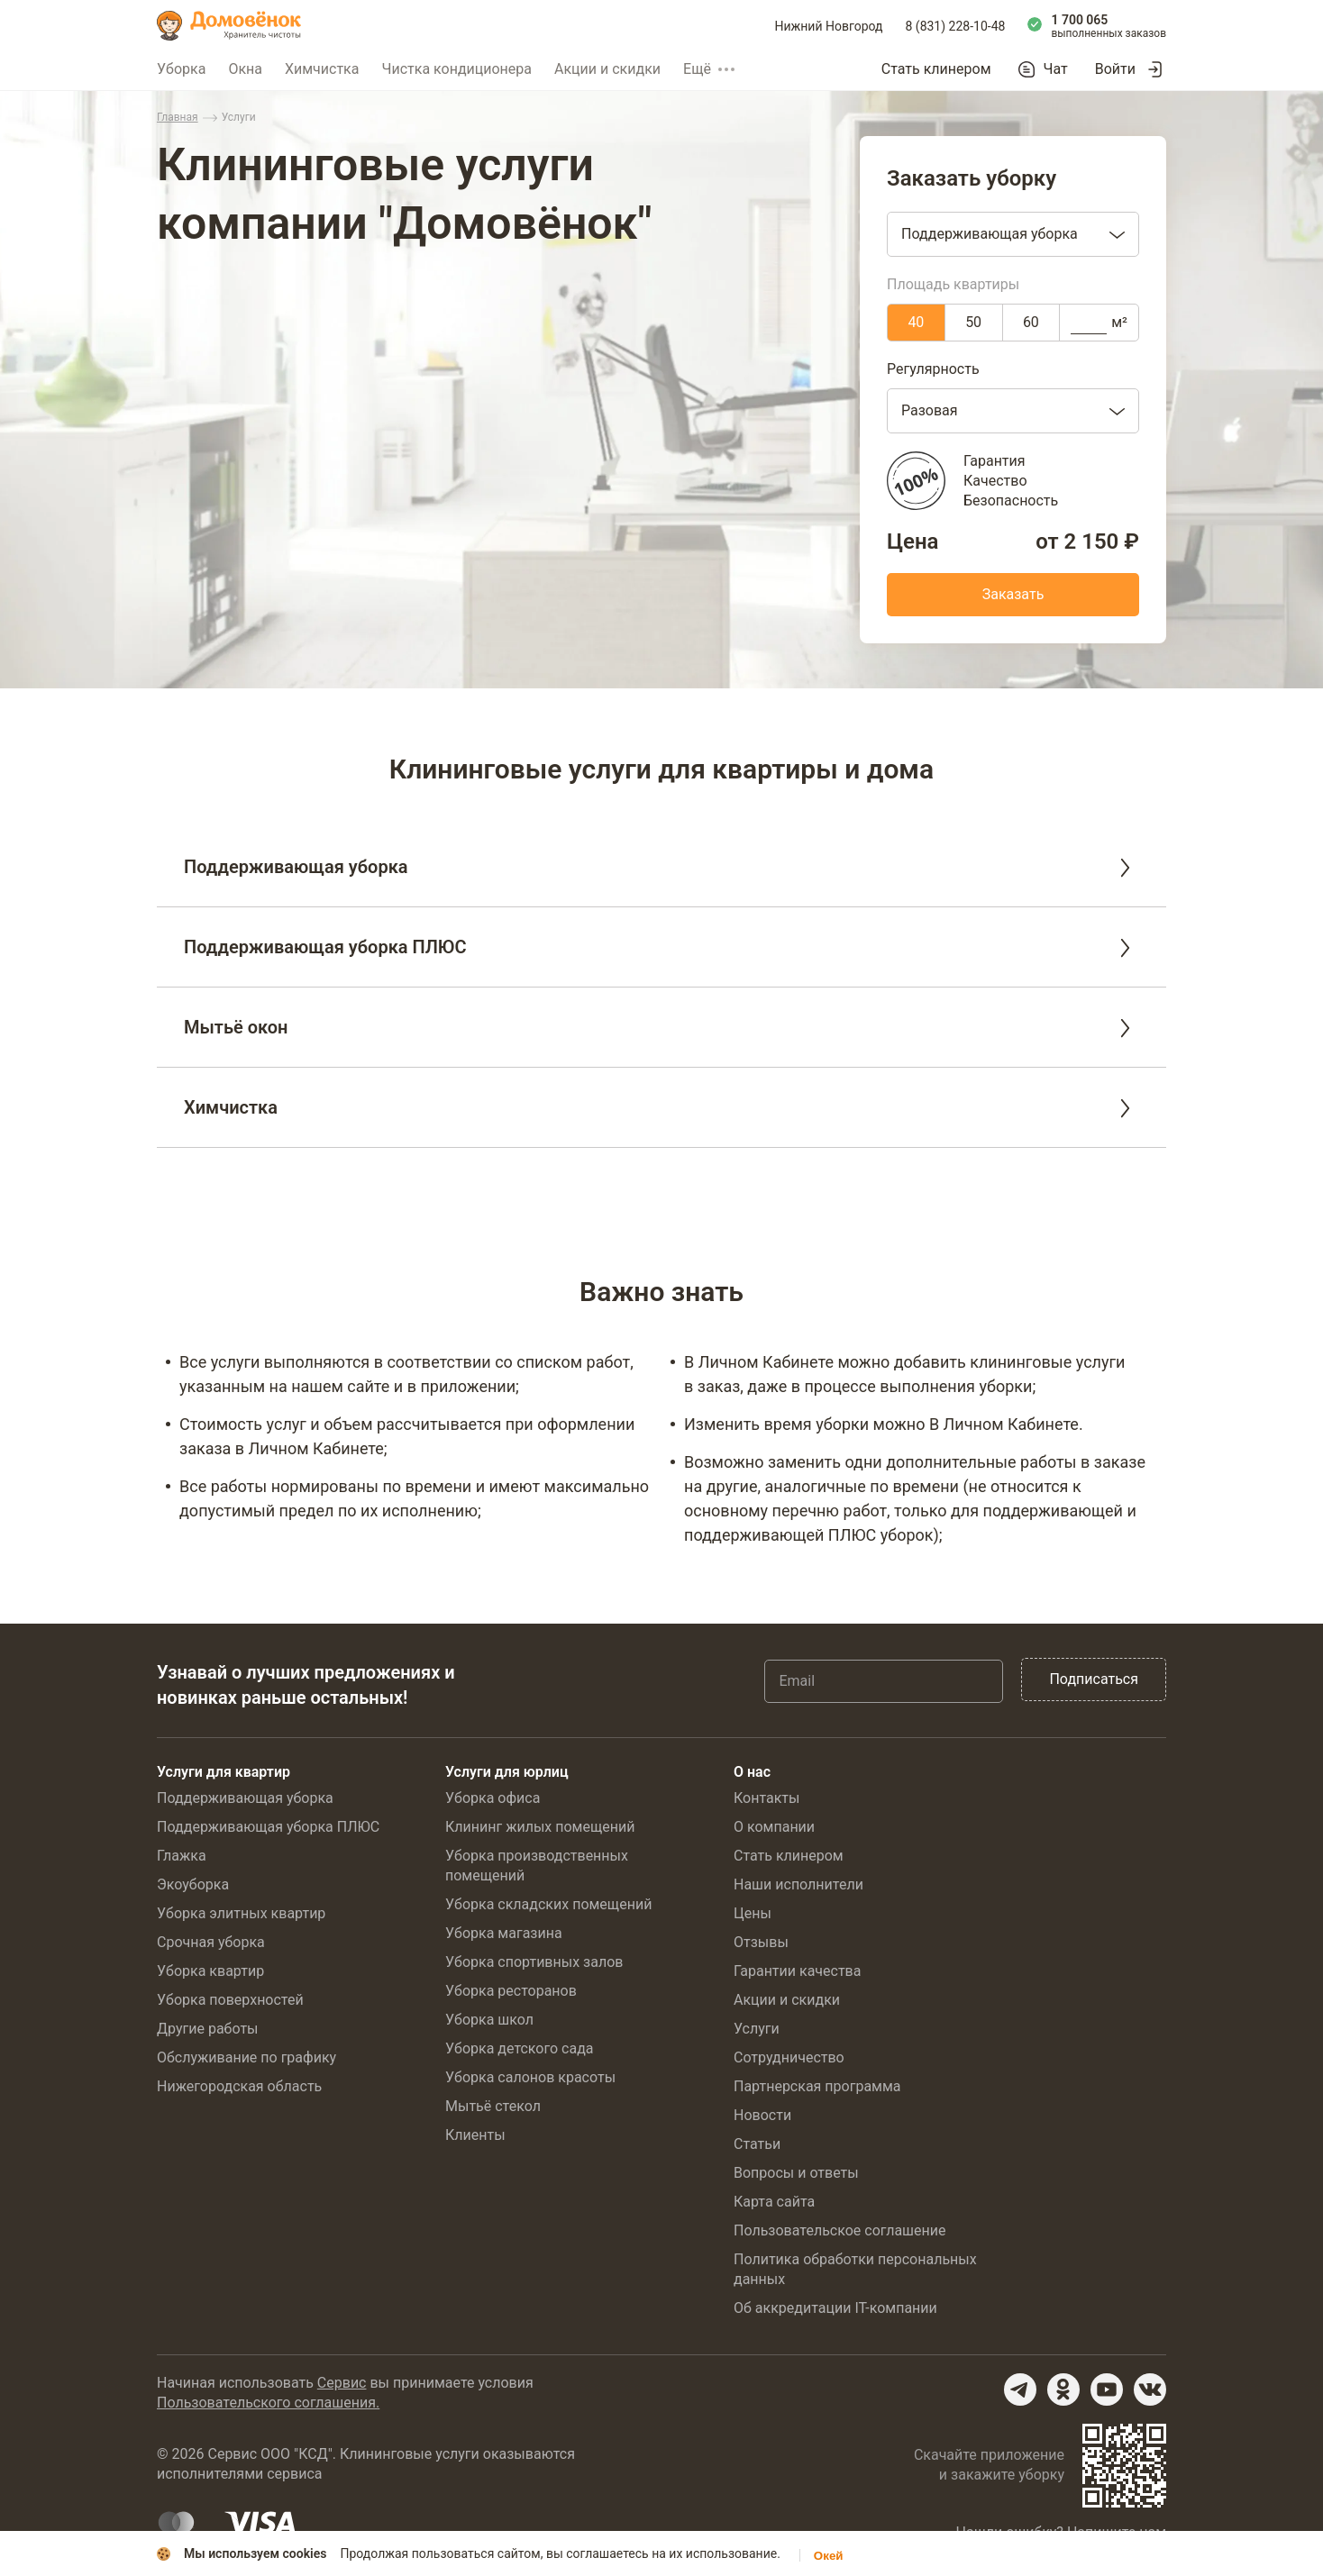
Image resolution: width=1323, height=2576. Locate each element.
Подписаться (1093, 1679)
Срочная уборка (211, 1942)
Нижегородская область (239, 2086)
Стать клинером (936, 68)
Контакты (766, 1798)
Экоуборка (193, 1884)
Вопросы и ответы (796, 2172)
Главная (177, 117)
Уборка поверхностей (230, 1999)
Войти (1115, 68)
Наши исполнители (798, 1884)
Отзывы (761, 1942)
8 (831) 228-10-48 (956, 26)
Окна (245, 68)
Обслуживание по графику (246, 2057)
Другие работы (208, 2028)
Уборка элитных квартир (241, 1913)
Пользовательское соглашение (840, 2230)
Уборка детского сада (519, 2048)
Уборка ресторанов (511, 1990)
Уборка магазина (503, 1933)
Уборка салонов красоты (530, 2077)
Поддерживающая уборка (245, 1798)
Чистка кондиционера (456, 68)
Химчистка (322, 68)
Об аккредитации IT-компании (835, 2308)
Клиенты (475, 2135)
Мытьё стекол (493, 2106)
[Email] (883, 1681)
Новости (762, 2115)
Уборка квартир (210, 1971)
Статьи (757, 2144)
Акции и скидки (607, 68)
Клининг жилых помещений (539, 1826)
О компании (774, 1826)
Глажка (181, 1855)
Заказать (1013, 594)
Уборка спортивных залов (534, 1962)
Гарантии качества (797, 1971)
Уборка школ (489, 2019)
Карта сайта (774, 2201)
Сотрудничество (789, 2057)
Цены (752, 1913)
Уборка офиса (492, 1798)
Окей (829, 2555)
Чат (1056, 69)
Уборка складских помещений (548, 1904)
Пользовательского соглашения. (268, 2402)
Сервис (342, 2382)
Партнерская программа (817, 2086)
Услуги (757, 2028)
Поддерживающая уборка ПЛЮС (268, 1826)
